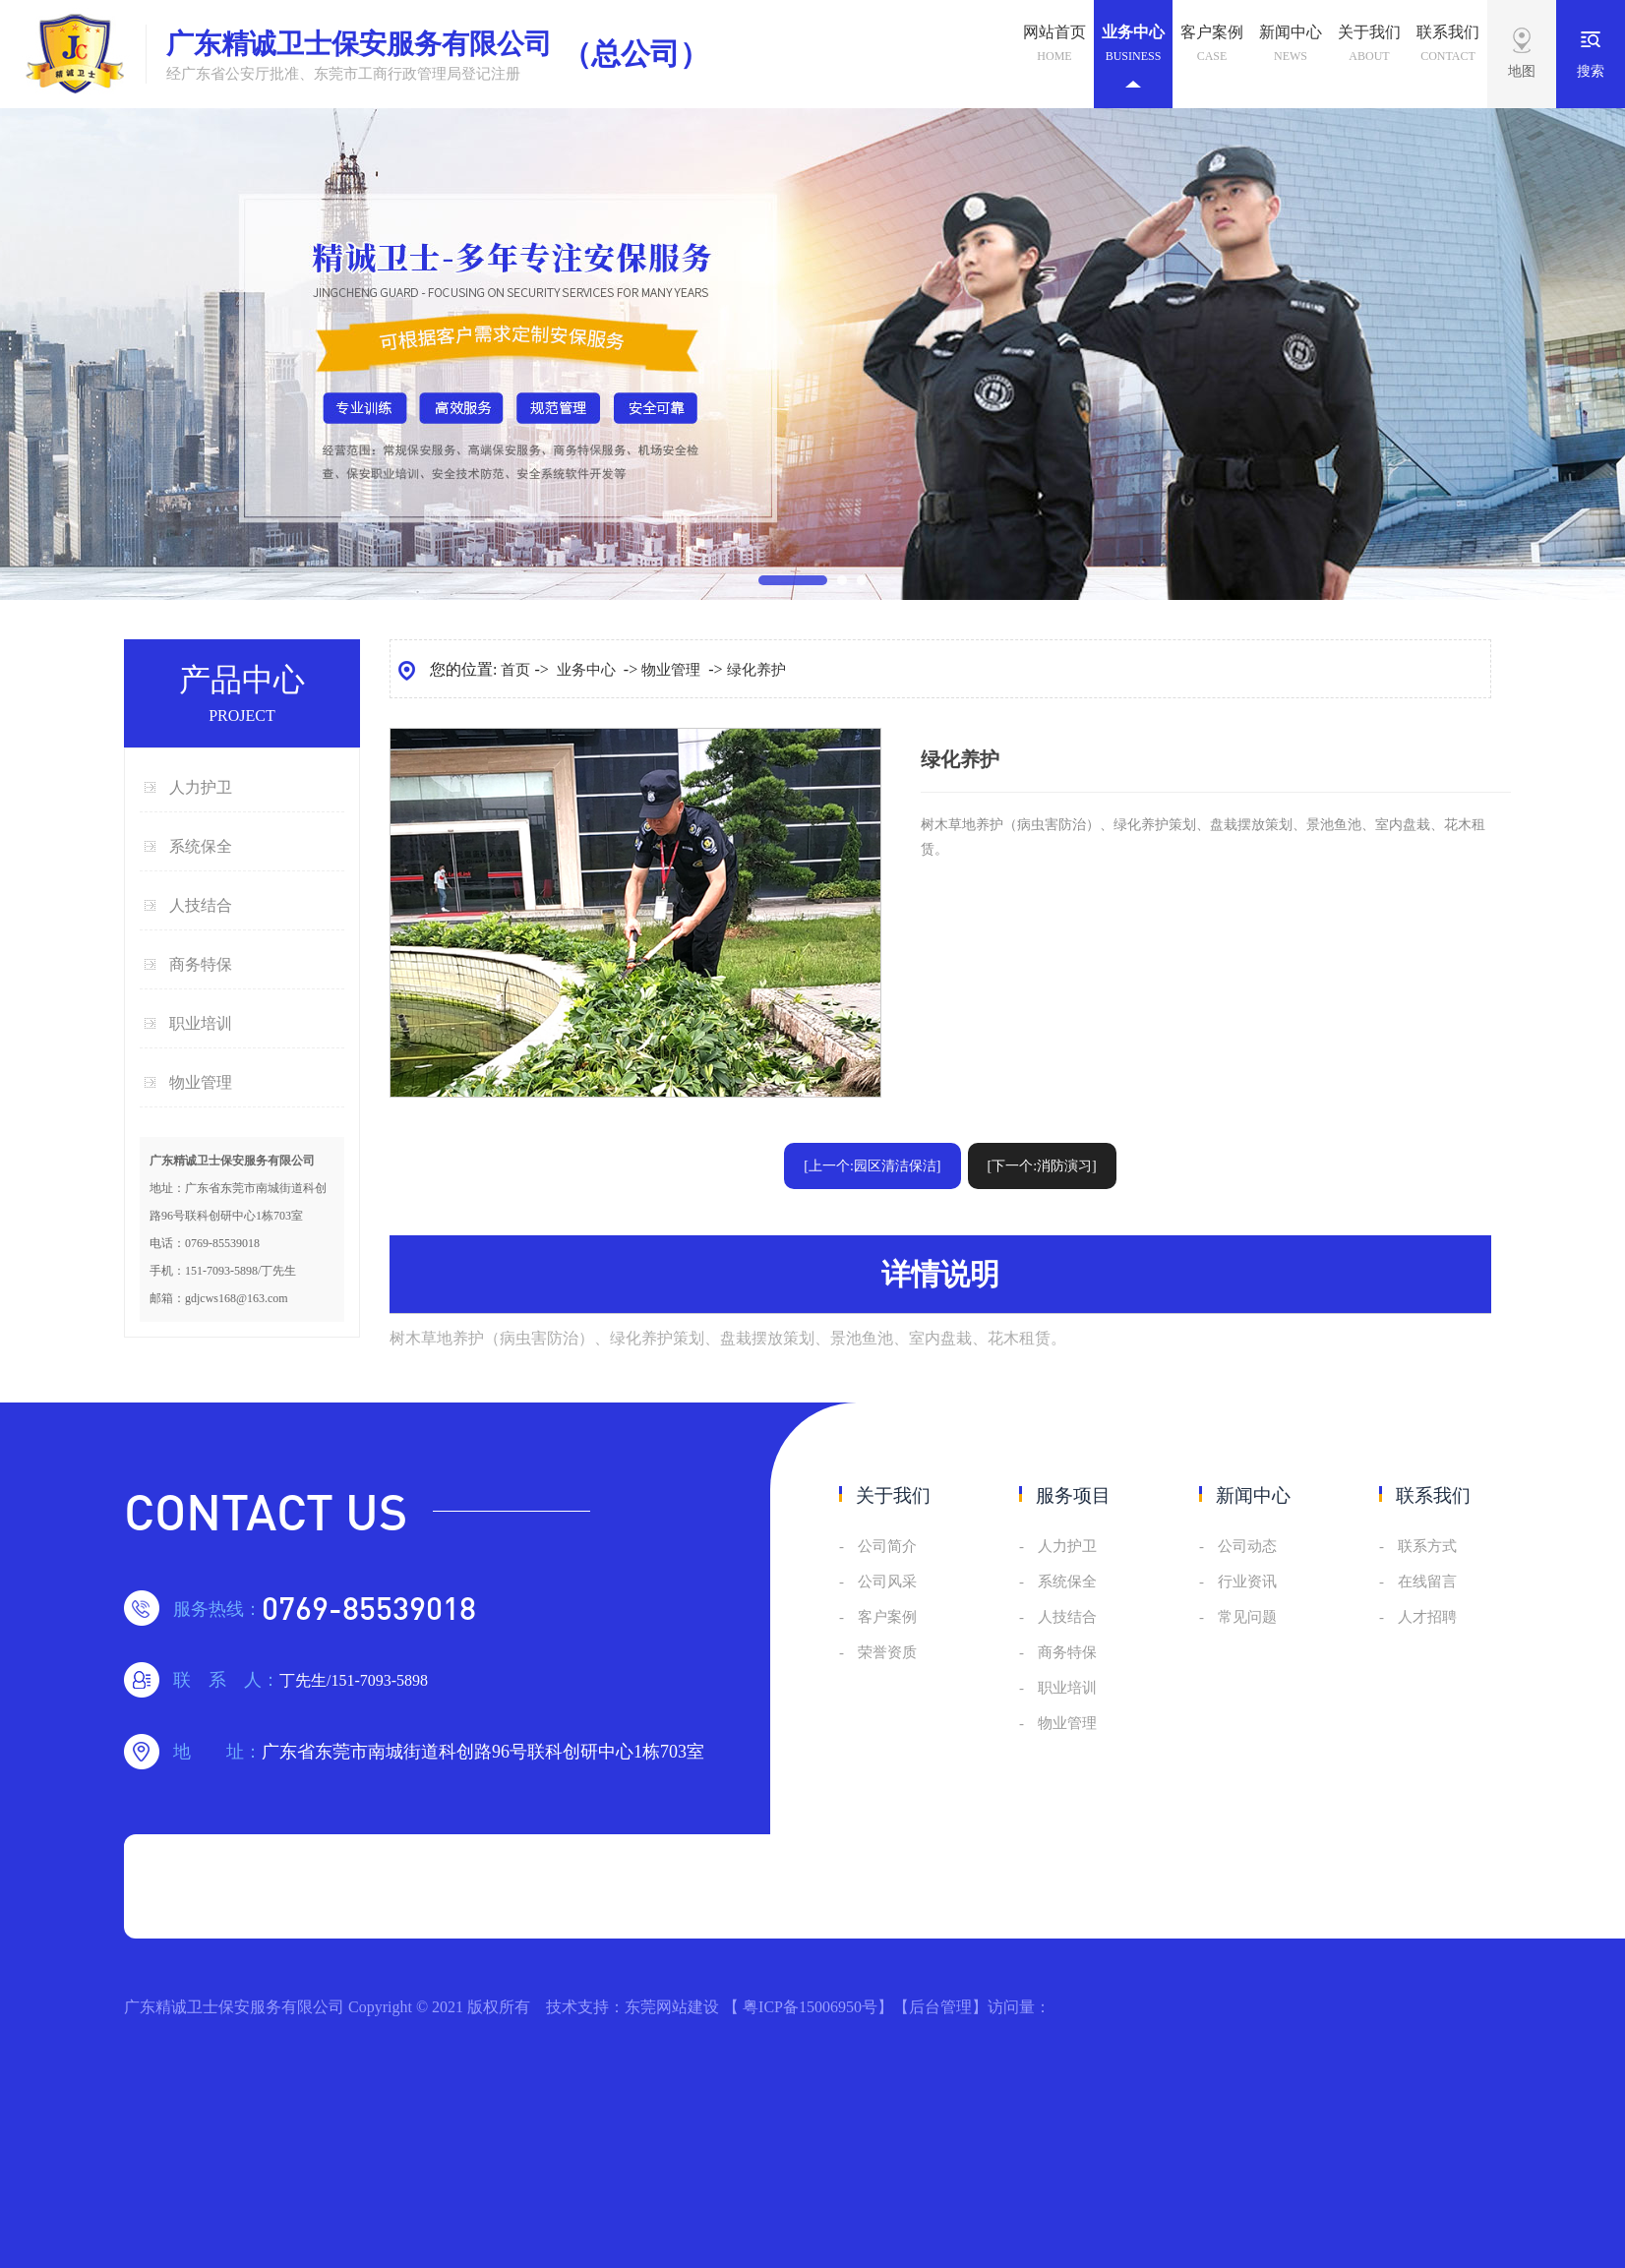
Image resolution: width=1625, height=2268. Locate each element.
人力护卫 (200, 787)
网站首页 (1054, 46)
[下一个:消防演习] (1042, 1166)
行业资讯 (1247, 1581)
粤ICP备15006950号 (810, 2007)
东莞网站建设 (672, 2007)
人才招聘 (1427, 1617)
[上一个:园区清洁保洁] (872, 1166)
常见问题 (1247, 1617)
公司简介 (887, 1546)
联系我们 (1448, 46)
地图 (1521, 71)
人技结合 (200, 905)
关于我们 (1369, 46)
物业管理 (200, 1082)
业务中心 (1133, 57)
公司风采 (887, 1581)
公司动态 (1247, 1546)
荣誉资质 (887, 1652)
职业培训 (200, 1023)
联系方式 (1427, 1546)
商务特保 (200, 964)
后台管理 (940, 2007)
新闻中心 (1290, 46)
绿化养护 (756, 670)
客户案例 (1212, 46)
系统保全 (200, 846)
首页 (515, 670)
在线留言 (1427, 1581)
